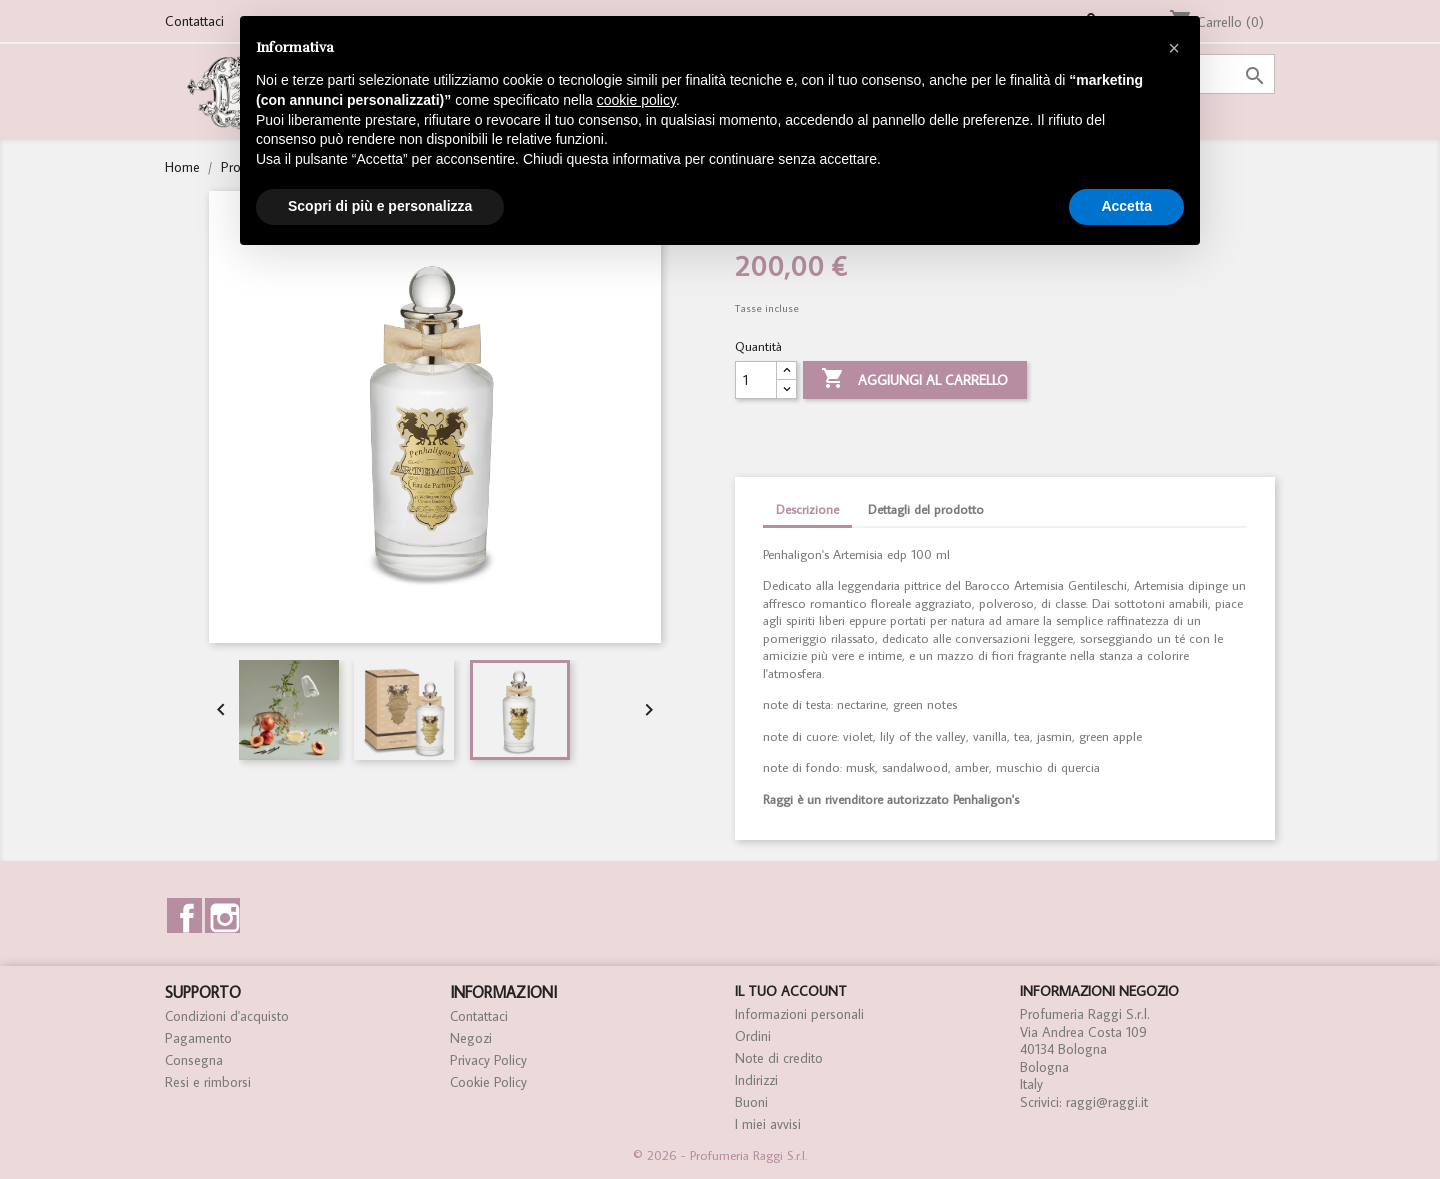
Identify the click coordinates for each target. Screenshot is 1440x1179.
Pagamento (198, 1038)
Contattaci (194, 21)
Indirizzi (756, 1080)
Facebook (184, 915)
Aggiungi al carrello (914, 380)
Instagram (222, 915)
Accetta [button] (1126, 206)
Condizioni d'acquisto (227, 1016)
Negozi (471, 1038)
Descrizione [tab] (807, 509)
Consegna (194, 1060)
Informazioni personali (799, 1014)
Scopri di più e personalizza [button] (380, 206)
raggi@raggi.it (1107, 1102)
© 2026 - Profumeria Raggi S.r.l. (720, 1155)
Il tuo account (791, 991)
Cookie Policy (488, 1082)
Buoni (751, 1102)
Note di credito (779, 1058)
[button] (1174, 48)
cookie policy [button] (636, 100)
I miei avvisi (768, 1124)
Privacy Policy (488, 1060)
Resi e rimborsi (208, 1082)
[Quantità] (756, 380)
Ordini (753, 1036)
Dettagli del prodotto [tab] (926, 509)
